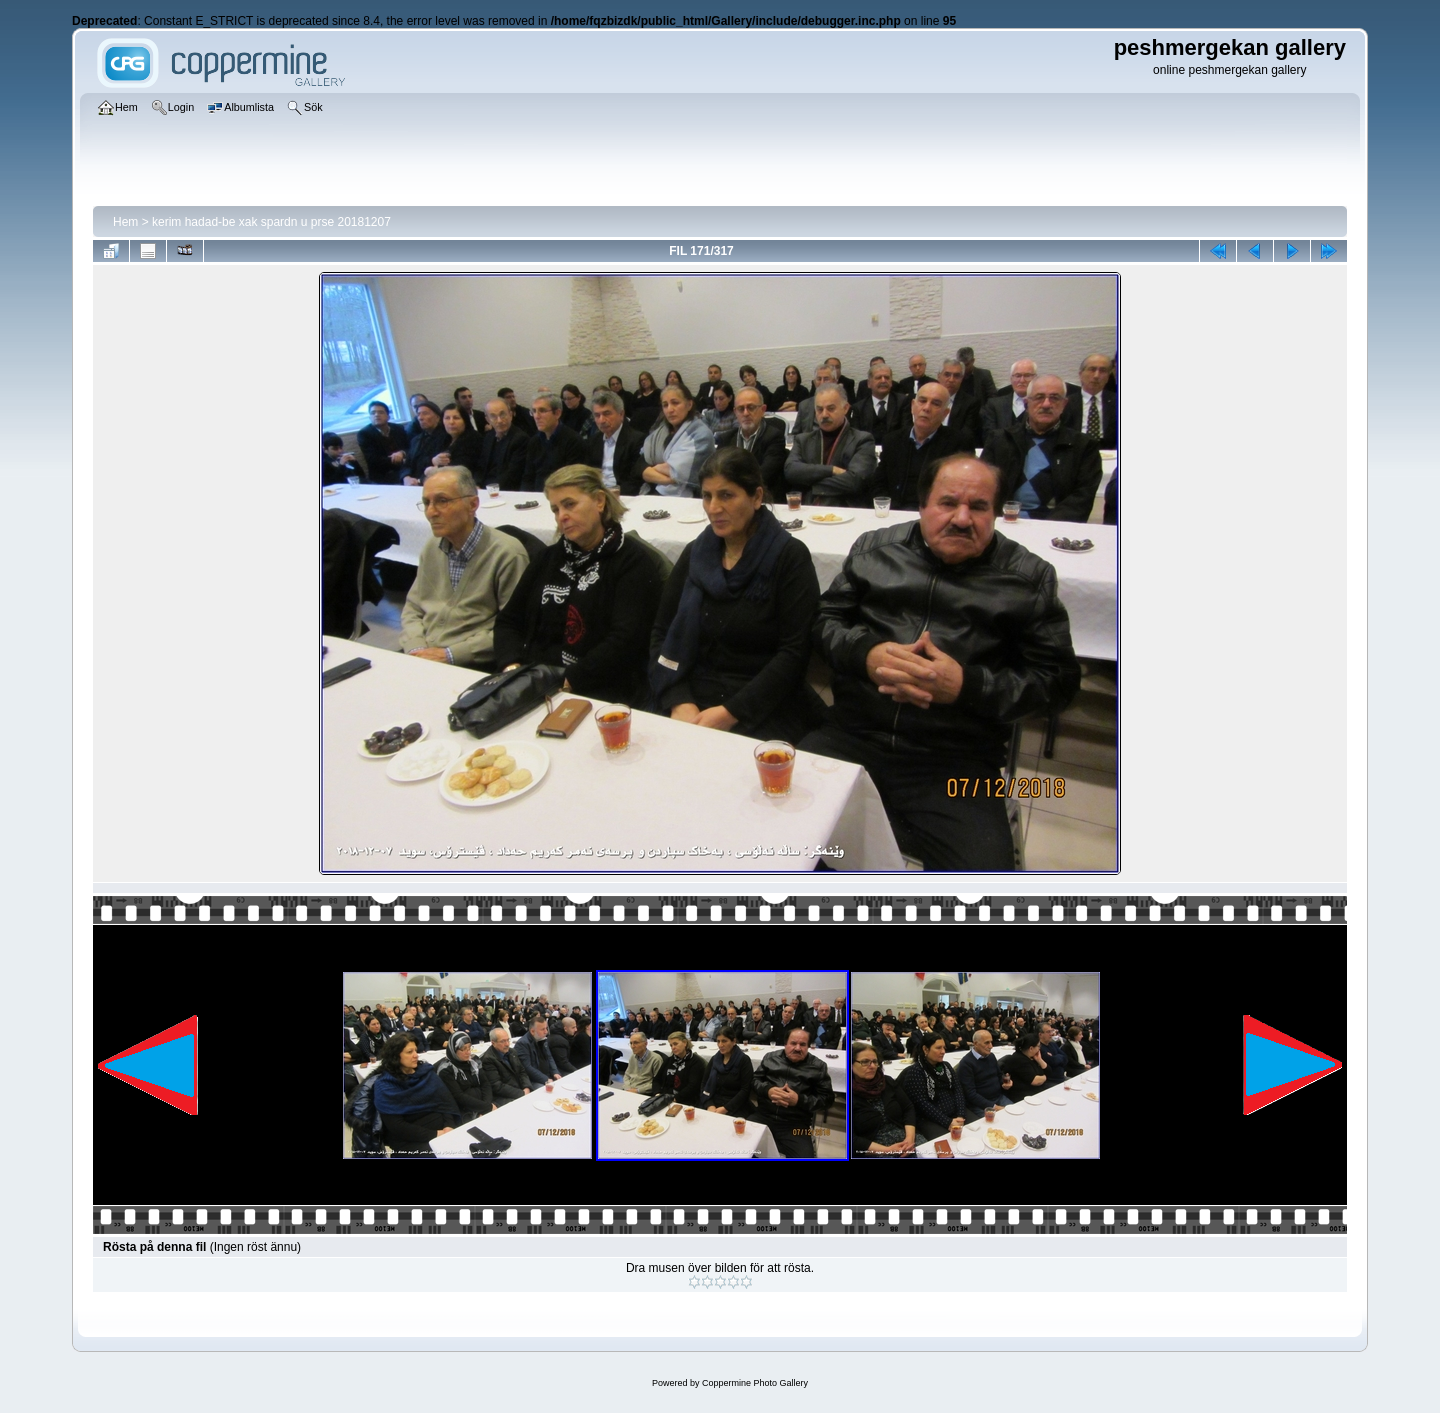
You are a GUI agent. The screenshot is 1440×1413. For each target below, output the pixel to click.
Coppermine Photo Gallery (755, 1383)
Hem (125, 222)
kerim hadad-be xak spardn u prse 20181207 (271, 222)
